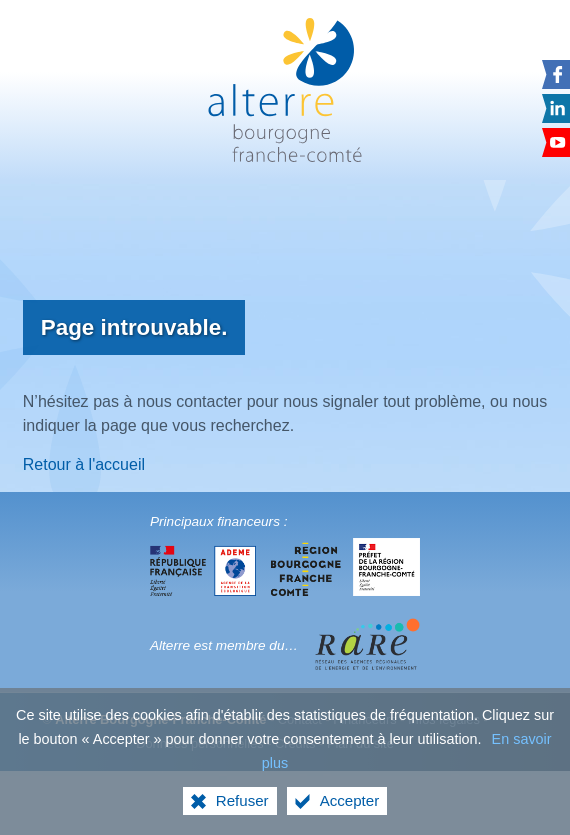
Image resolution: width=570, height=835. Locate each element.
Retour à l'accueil (84, 464)
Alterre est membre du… (224, 645)
